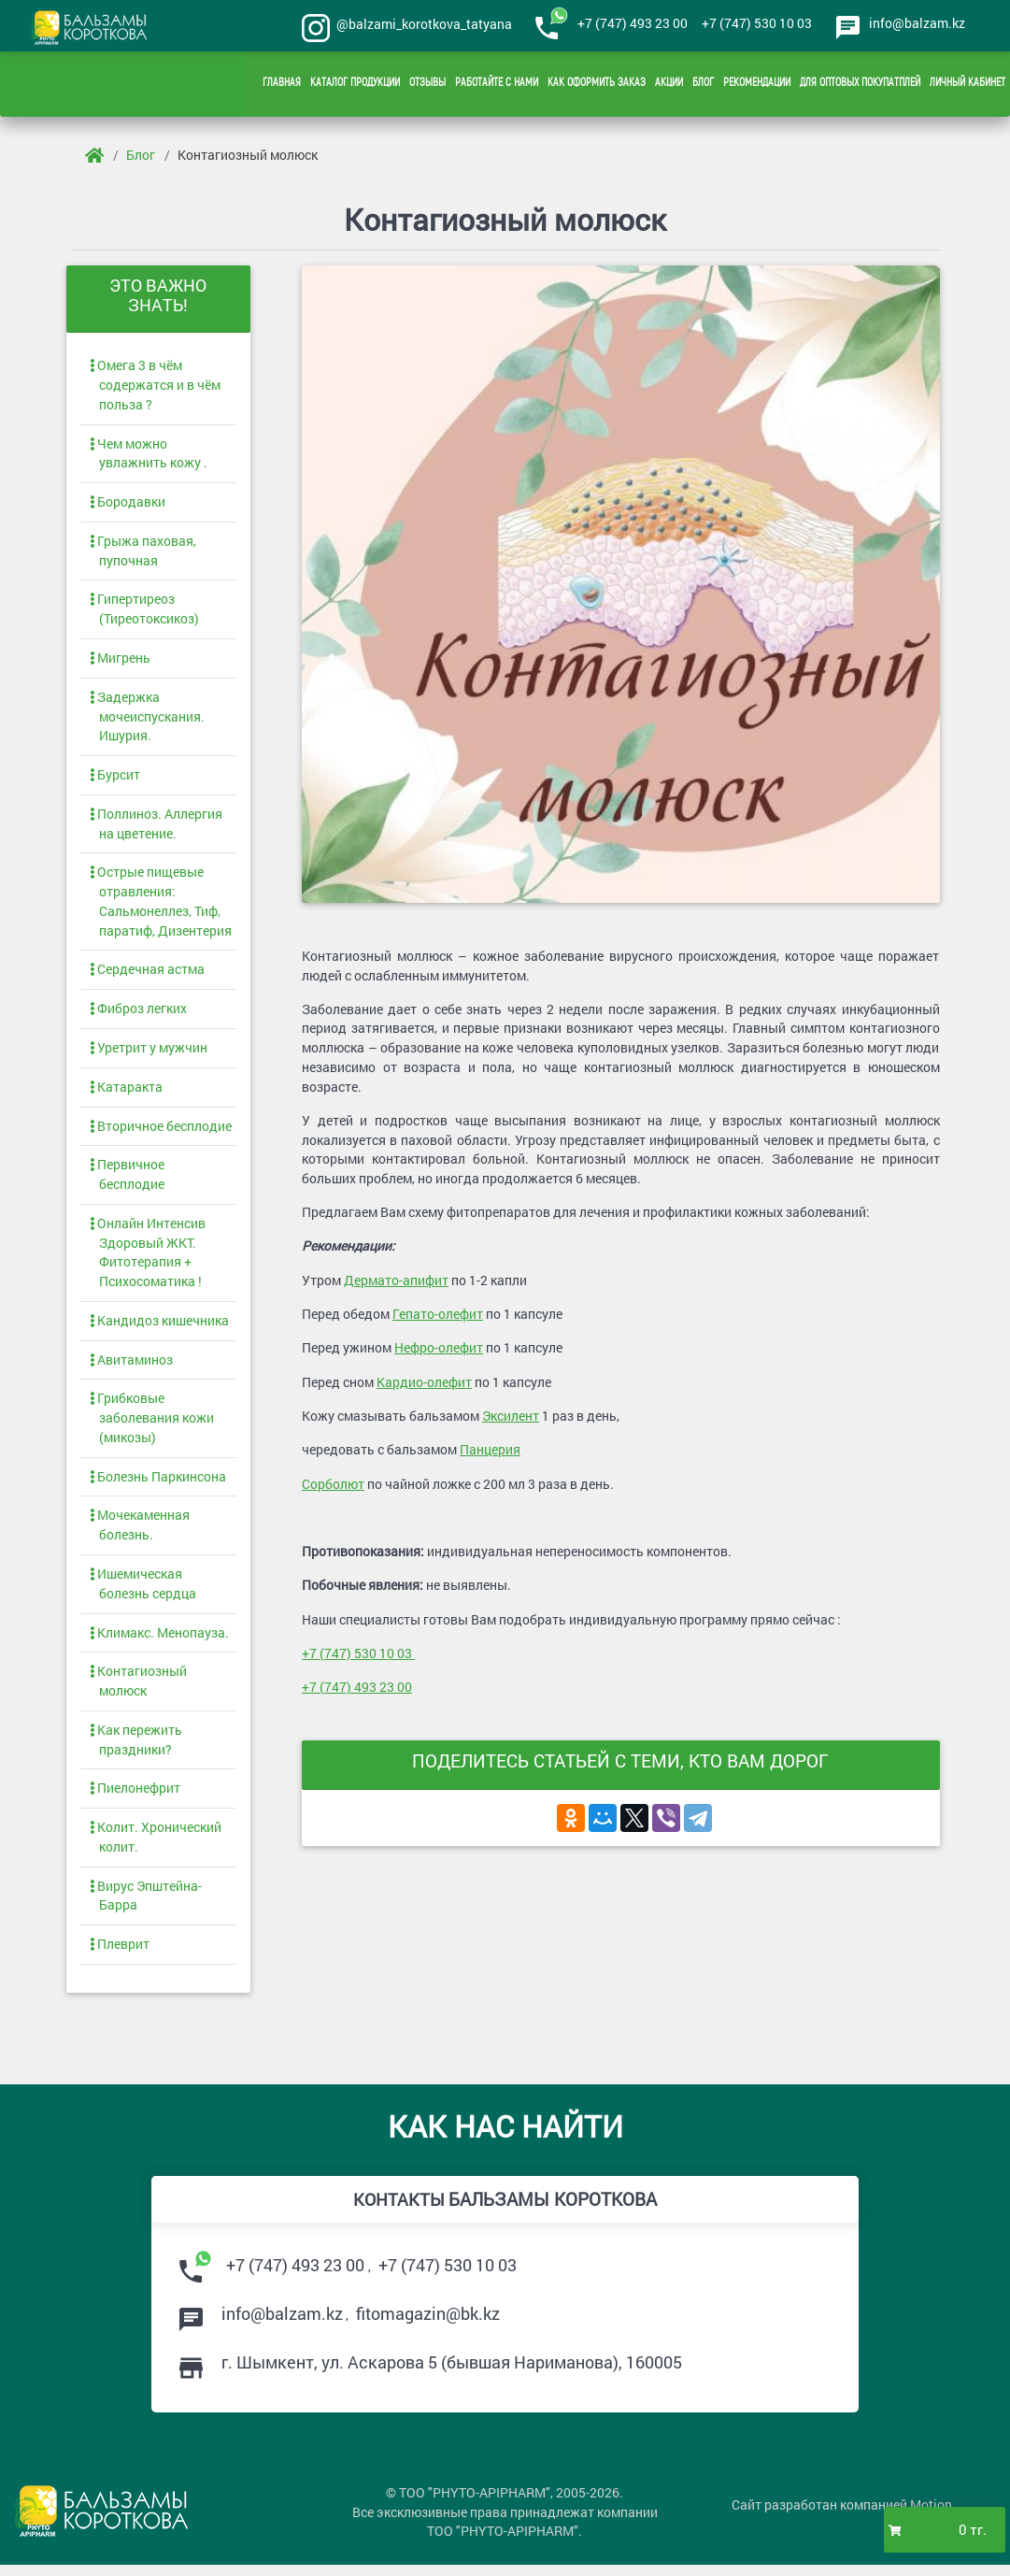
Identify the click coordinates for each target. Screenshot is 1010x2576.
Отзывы (427, 84)
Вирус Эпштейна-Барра (146, 1905)
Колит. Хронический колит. (155, 1846)
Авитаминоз (131, 1366)
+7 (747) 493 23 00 (629, 23)
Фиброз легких (138, 1014)
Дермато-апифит (396, 1285)
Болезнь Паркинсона (158, 1484)
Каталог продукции (355, 84)
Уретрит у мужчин (148, 1053)
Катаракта (126, 1092)
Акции (669, 84)
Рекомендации (756, 84)
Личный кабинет (967, 84)
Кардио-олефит (424, 1386)
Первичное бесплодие (127, 1180)
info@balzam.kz (917, 23)
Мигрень (120, 661)
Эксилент (510, 1420)
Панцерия (490, 1455)
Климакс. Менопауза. (159, 1641)
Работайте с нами (496, 84)
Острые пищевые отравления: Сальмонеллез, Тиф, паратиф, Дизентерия (161, 906)
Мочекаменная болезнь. (140, 1533)
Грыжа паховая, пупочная (143, 554)
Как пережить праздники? (136, 1748)
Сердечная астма (147, 974)
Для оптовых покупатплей (860, 84)
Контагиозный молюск (248, 155)
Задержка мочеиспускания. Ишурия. (147, 720)
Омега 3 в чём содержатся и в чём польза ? (155, 387)
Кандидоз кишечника (159, 1327)
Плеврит (119, 1954)
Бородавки (127, 505)
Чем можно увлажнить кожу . (148, 456)
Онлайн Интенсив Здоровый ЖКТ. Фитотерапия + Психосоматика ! (148, 1259)
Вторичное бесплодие (161, 1131)
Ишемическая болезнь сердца (143, 1591)
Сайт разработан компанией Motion (842, 2517)
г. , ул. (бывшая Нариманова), (451, 2372)
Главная (282, 84)
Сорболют (333, 1488)
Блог (703, 84)
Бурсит (115, 779)
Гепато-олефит (437, 1318)
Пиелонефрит (135, 1797)
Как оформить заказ (597, 84)
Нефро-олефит (438, 1352)
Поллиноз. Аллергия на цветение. (156, 828)
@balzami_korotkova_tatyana (421, 24)
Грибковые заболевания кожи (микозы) (152, 1424)
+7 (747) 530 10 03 (753, 23)
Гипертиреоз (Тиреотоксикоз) (144, 612)
